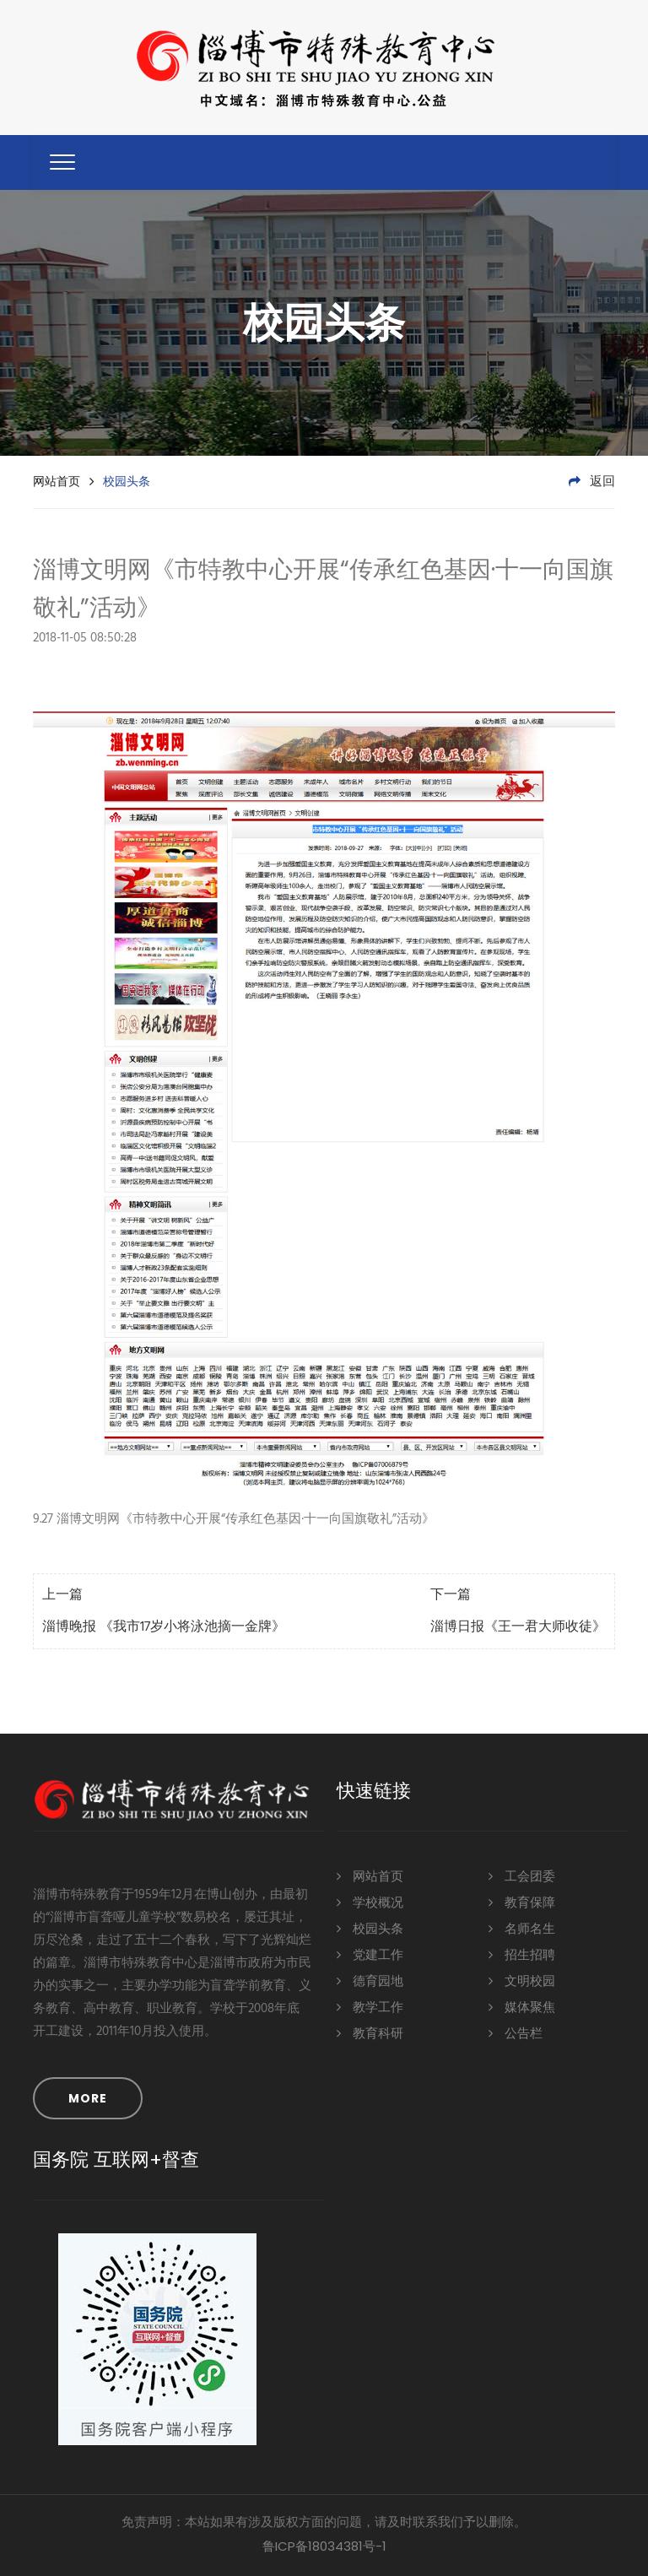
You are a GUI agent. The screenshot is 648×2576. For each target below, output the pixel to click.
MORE (87, 2098)
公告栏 (516, 2032)
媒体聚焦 (522, 2006)
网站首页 (56, 481)
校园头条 (370, 1928)
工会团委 (522, 1875)
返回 (592, 482)
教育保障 (522, 1902)
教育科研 (370, 2032)
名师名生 (522, 1928)
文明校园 (522, 1980)
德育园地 (370, 1980)
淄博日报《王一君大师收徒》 (518, 1627)
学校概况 (370, 1902)
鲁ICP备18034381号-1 (324, 2546)
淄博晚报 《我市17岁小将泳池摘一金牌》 (163, 1627)
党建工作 (370, 1954)
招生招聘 (522, 1954)
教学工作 (370, 2006)
